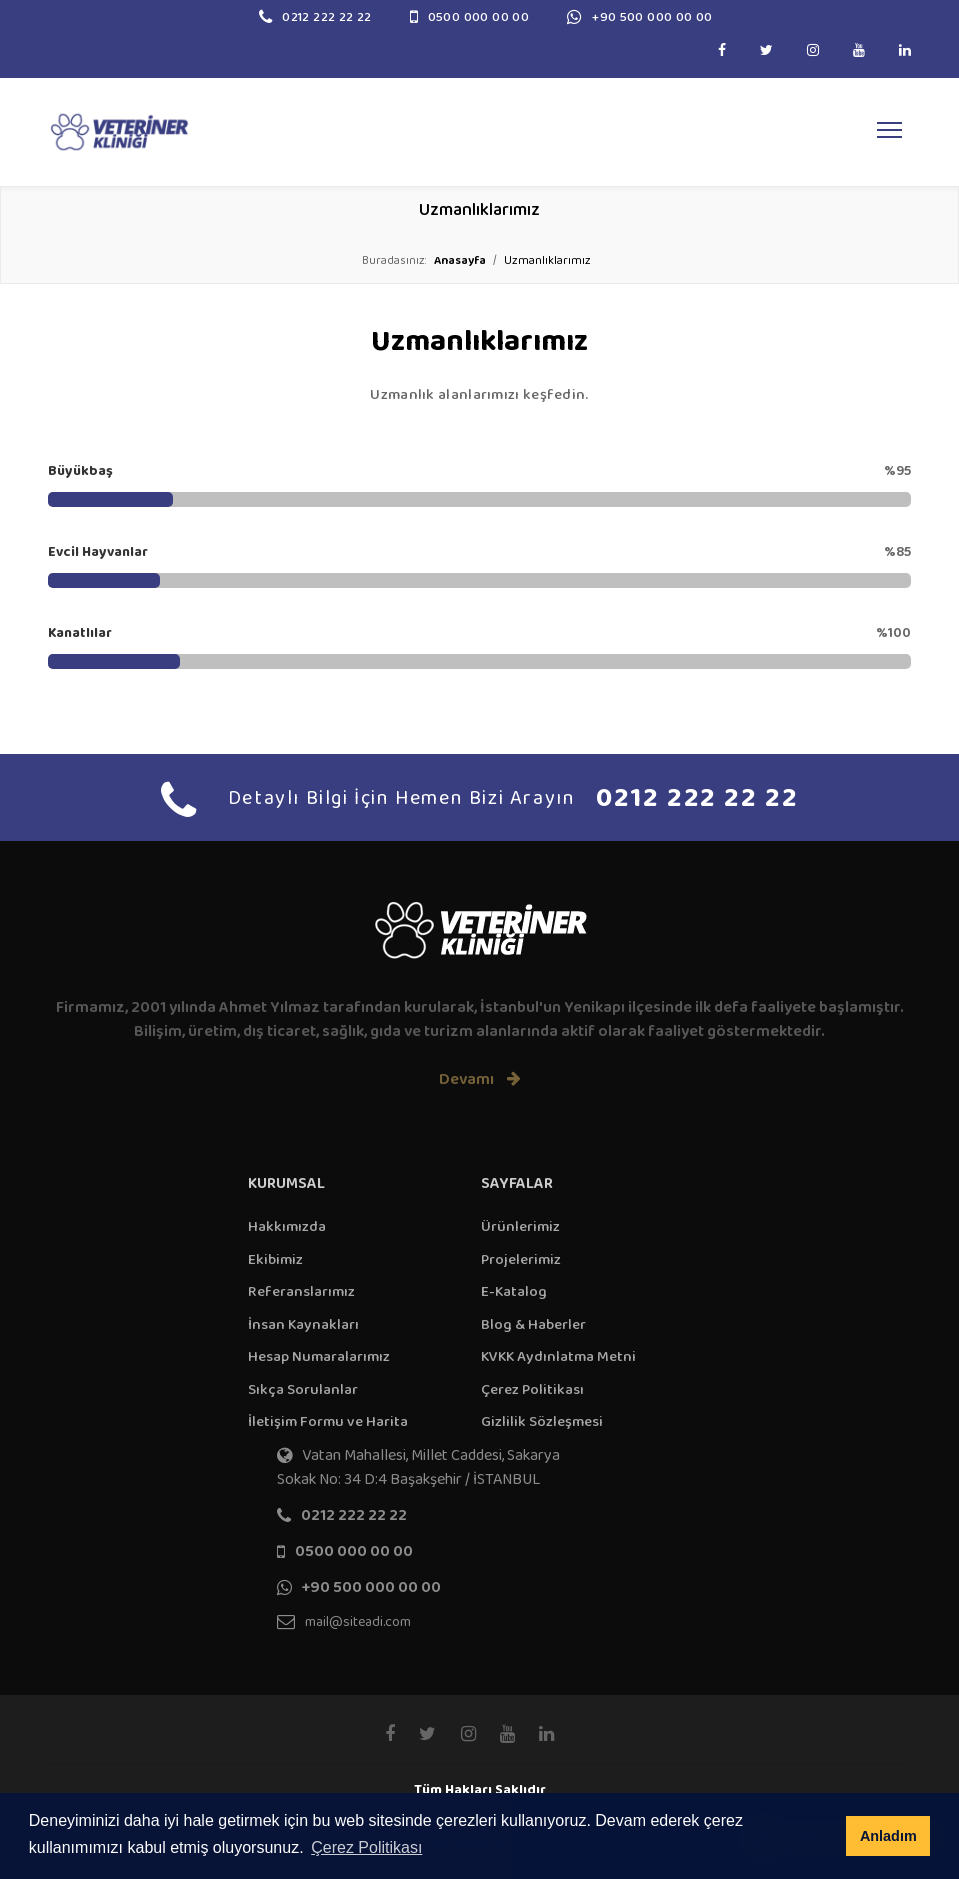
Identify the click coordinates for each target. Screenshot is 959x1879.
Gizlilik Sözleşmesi (542, 1421)
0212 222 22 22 (326, 17)
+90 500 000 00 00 (652, 17)
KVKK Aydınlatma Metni (558, 1356)
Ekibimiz (275, 1259)
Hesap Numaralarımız (319, 1356)
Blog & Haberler (533, 1324)
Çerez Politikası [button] (366, 1847)
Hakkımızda (287, 1226)
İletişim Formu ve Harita (328, 1421)
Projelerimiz (521, 1259)
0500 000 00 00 (478, 17)
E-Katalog (514, 1291)
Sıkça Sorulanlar (303, 1389)
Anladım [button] (888, 1836)
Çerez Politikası (532, 1389)
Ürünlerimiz (520, 1226)
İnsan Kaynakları (303, 1324)
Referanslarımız (301, 1291)
